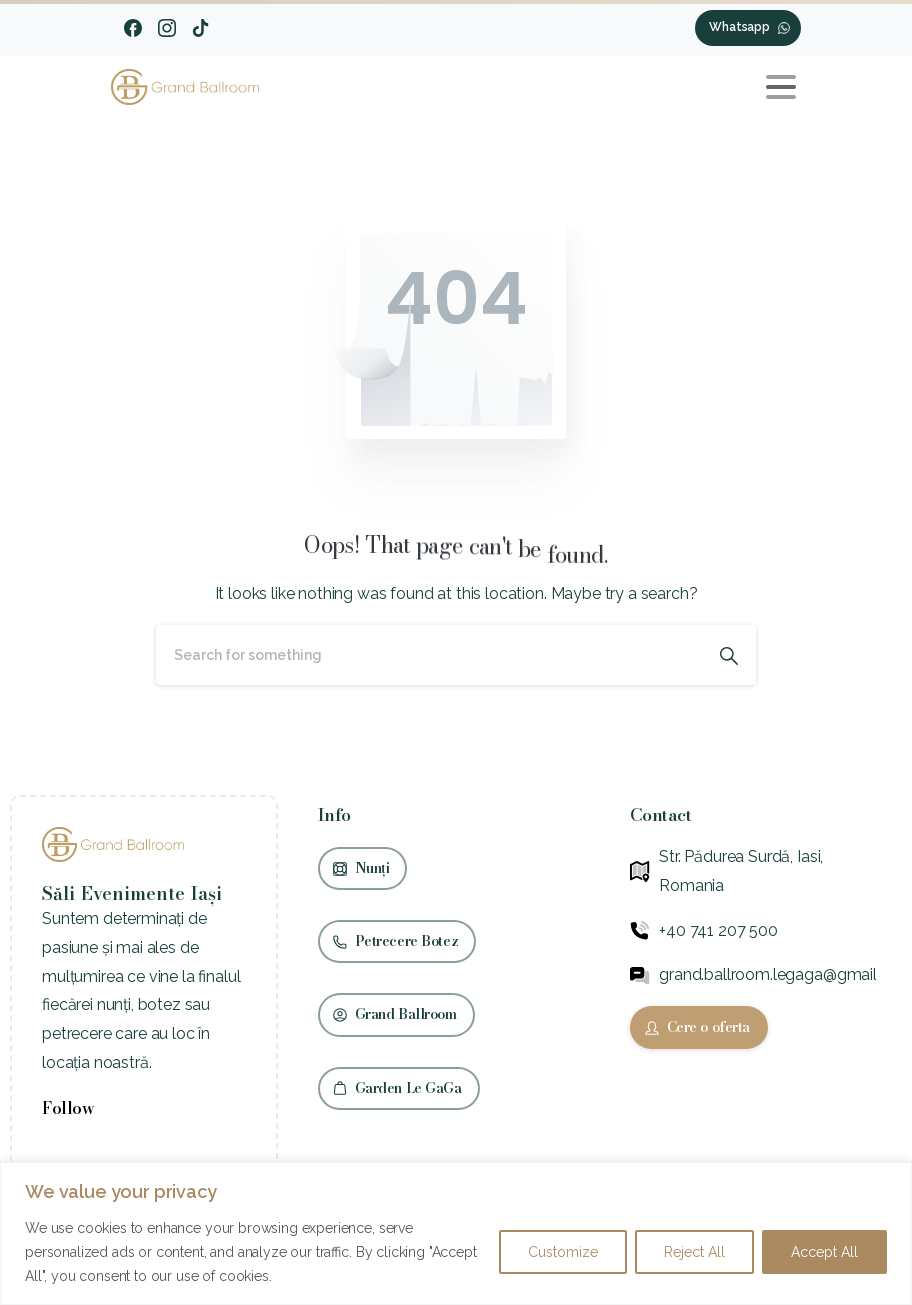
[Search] (429, 655)
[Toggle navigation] (781, 87)
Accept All (824, 1252)
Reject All (694, 1252)
